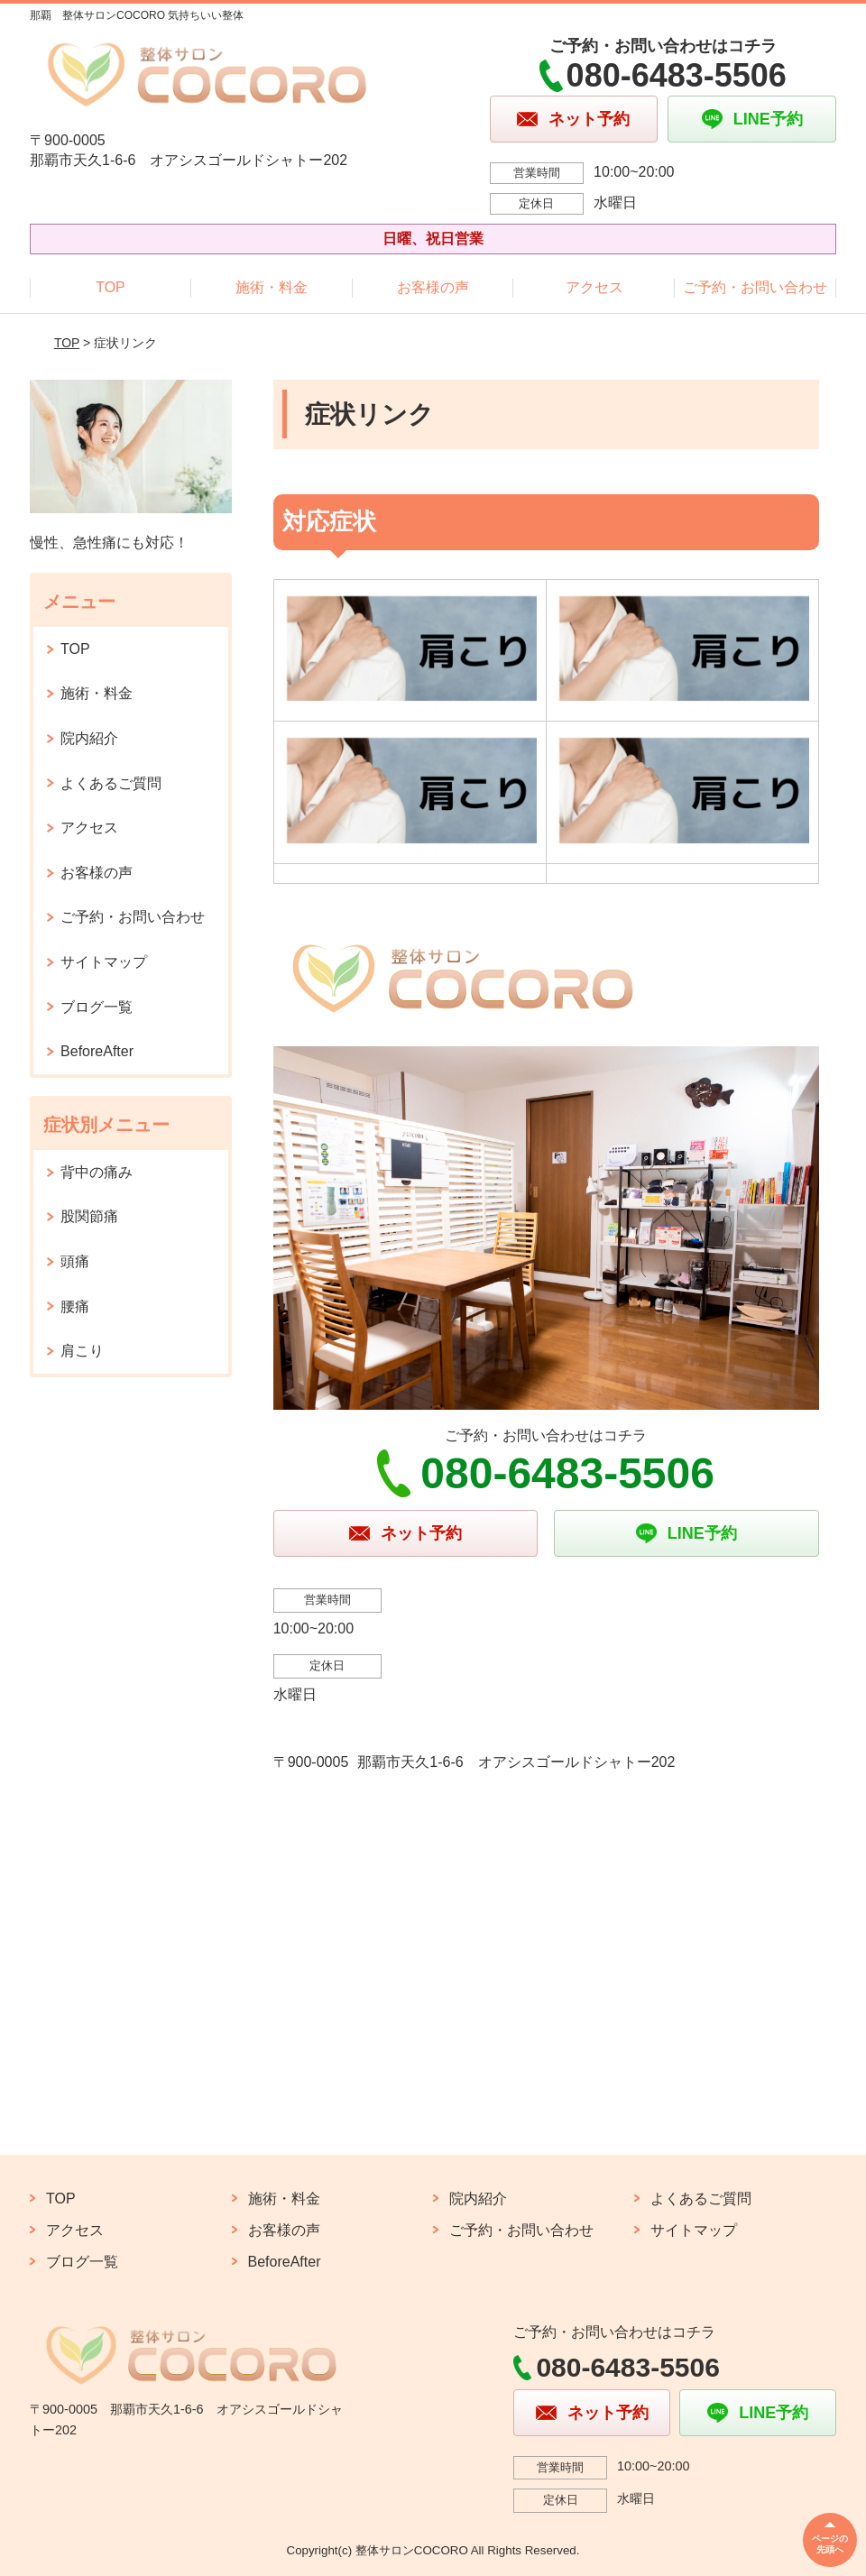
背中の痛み (96, 1172)
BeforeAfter (97, 1051)
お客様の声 (433, 287)
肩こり (82, 1350)
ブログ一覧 (96, 1007)
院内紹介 (89, 738)
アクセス (594, 287)
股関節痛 (89, 1216)
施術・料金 (271, 287)
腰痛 (74, 1306)
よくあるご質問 (110, 783)
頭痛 (74, 1261)
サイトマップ (103, 962)
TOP (110, 287)
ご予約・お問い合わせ (755, 287)
